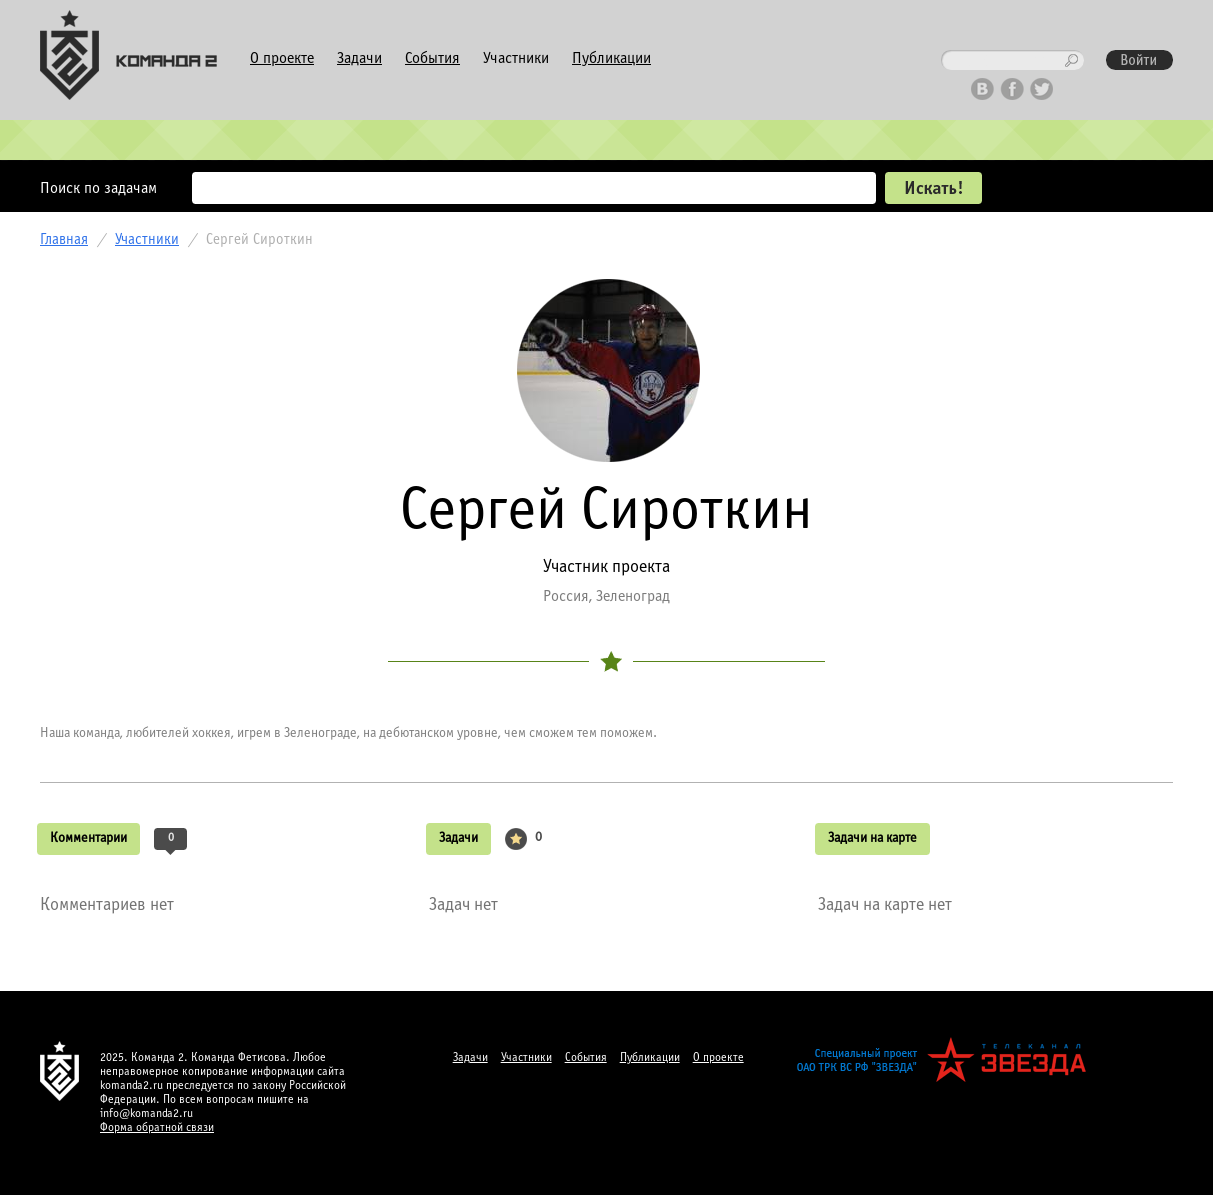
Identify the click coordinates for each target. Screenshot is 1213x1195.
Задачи (359, 58)
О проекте (282, 58)
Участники (516, 58)
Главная (64, 240)
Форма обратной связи (157, 1128)
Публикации (611, 58)
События (432, 58)
